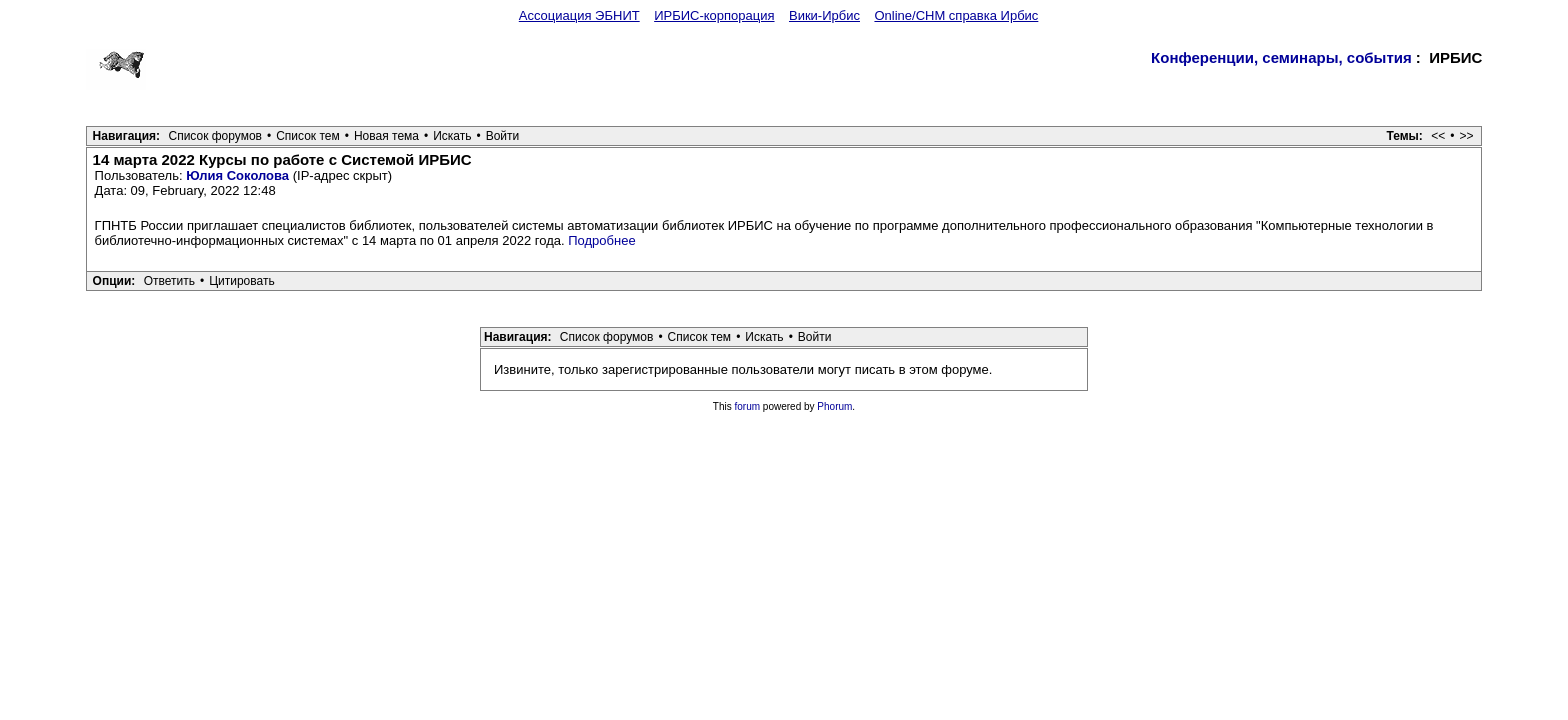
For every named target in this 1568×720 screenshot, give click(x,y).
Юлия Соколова (237, 175)
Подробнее (601, 240)
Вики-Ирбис (824, 15)
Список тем (308, 136)
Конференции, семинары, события (1281, 57)
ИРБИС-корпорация (714, 15)
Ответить (169, 281)
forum (748, 406)
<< (1438, 136)
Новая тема (386, 136)
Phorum (834, 406)
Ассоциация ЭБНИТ (579, 15)
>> (1466, 136)
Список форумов (215, 136)
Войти (503, 136)
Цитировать (242, 281)
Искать (452, 136)
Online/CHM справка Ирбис (956, 15)
